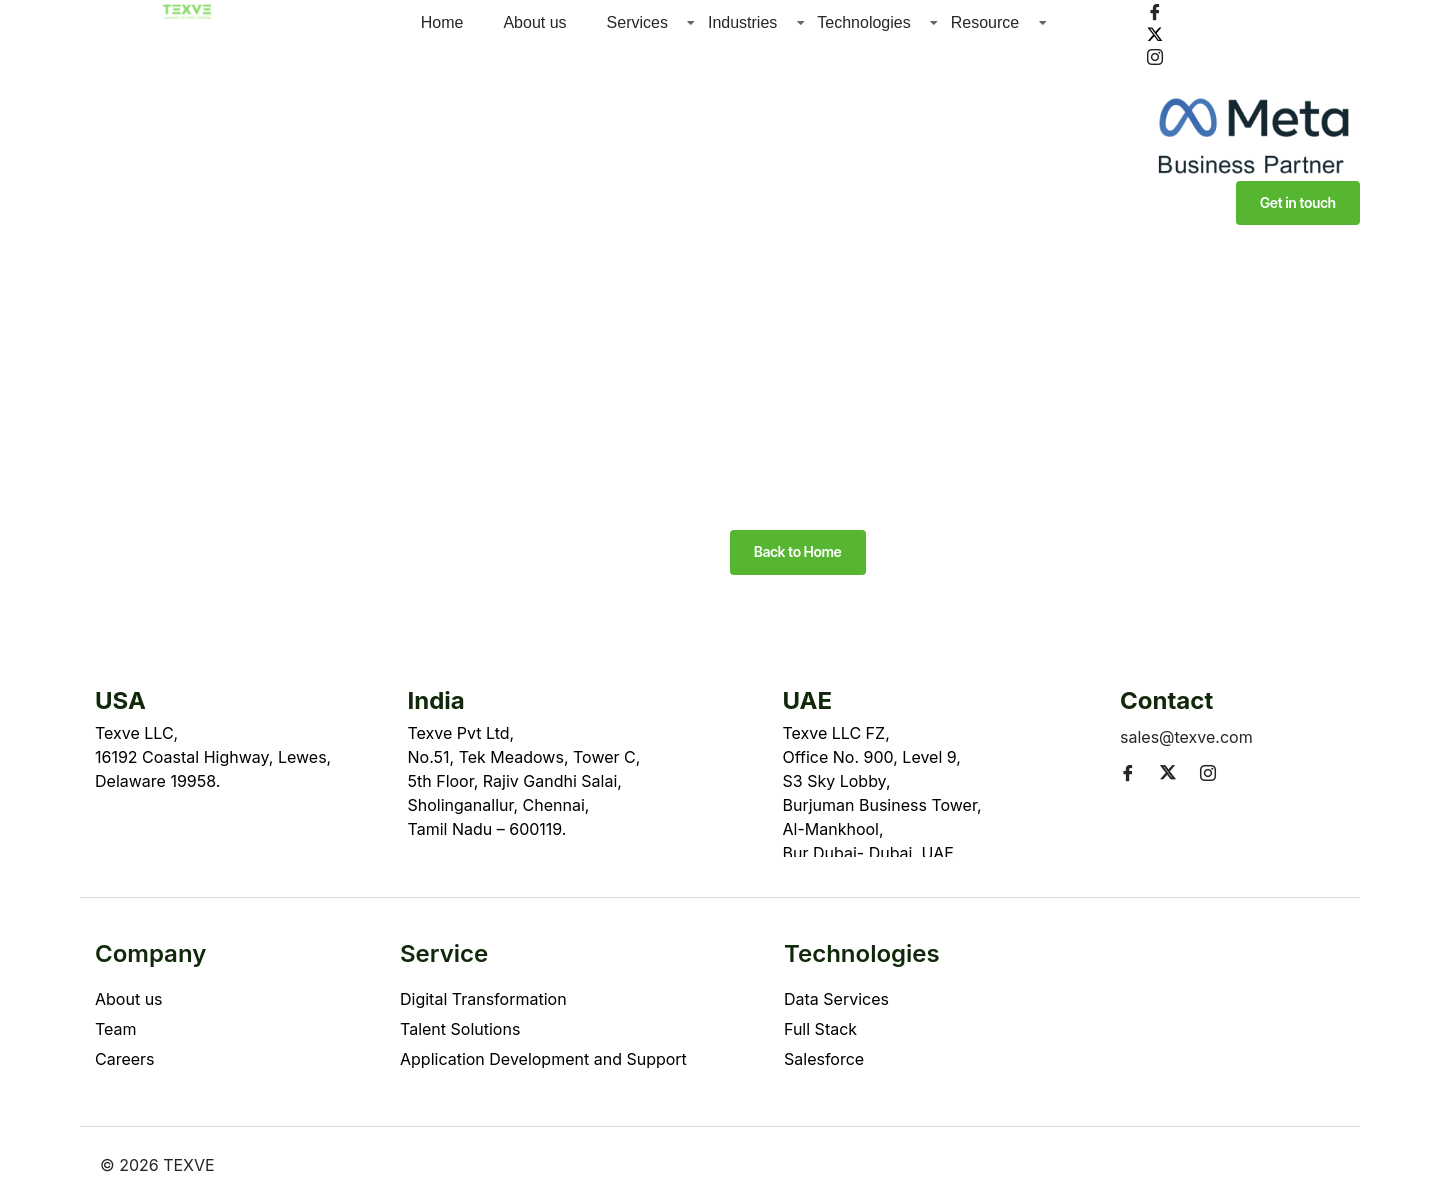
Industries (742, 22)
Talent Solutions (460, 1029)
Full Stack (820, 1029)
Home (442, 22)
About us (534, 22)
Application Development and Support (543, 1059)
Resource (985, 22)
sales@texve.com (1186, 737)
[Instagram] (1253, 56)
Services (637, 22)
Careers (125, 1059)
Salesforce (824, 1059)
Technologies (863, 22)
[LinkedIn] (1253, 78)
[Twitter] (1253, 33)
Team (116, 1029)
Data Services (836, 999)
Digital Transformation (483, 999)
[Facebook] (1253, 11)
